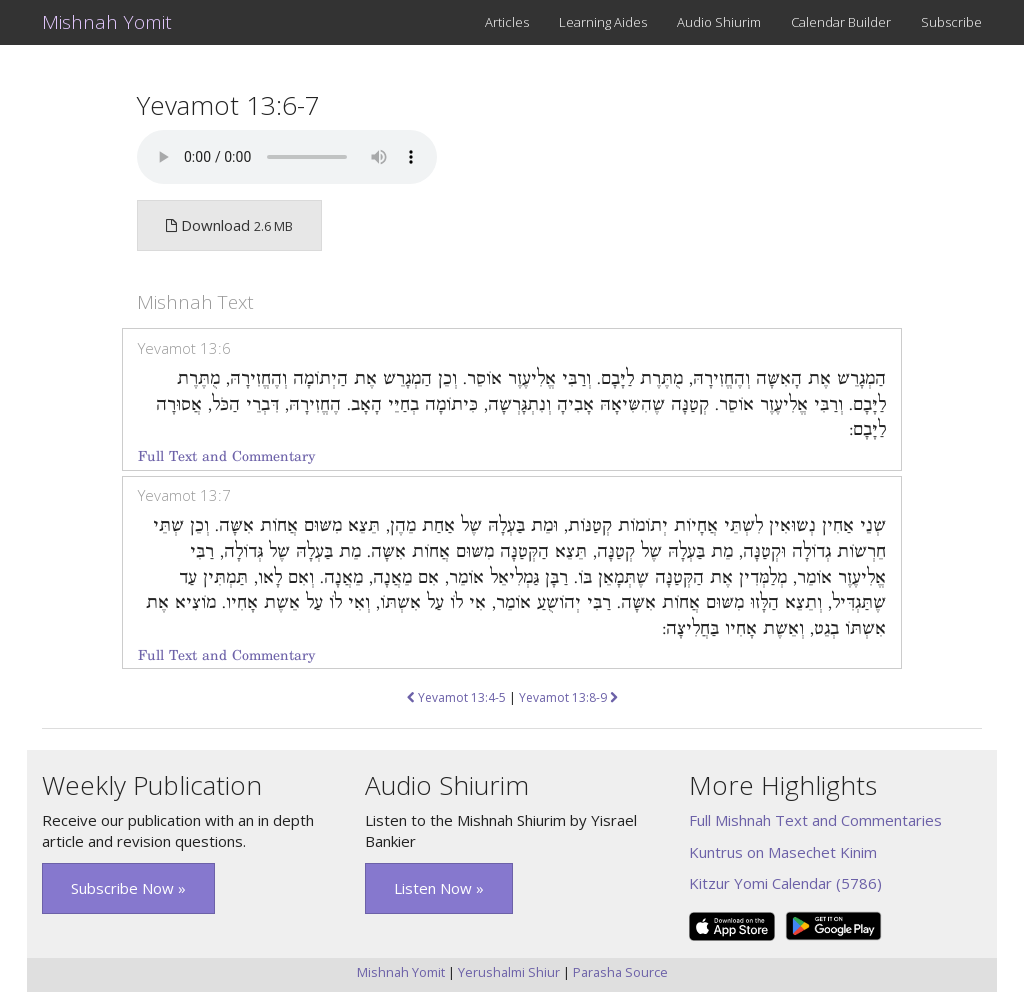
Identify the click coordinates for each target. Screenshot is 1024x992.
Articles (507, 22)
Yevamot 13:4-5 (456, 697)
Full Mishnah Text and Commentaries (815, 820)
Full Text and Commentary (226, 456)
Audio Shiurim (719, 22)
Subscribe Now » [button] (128, 888)
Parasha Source (620, 972)
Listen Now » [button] (439, 888)
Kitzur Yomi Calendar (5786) (785, 883)
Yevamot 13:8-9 (568, 697)
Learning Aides (603, 22)
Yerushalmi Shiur (509, 972)
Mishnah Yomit (107, 22)
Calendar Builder (841, 22)
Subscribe (951, 22)
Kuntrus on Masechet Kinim (783, 852)
